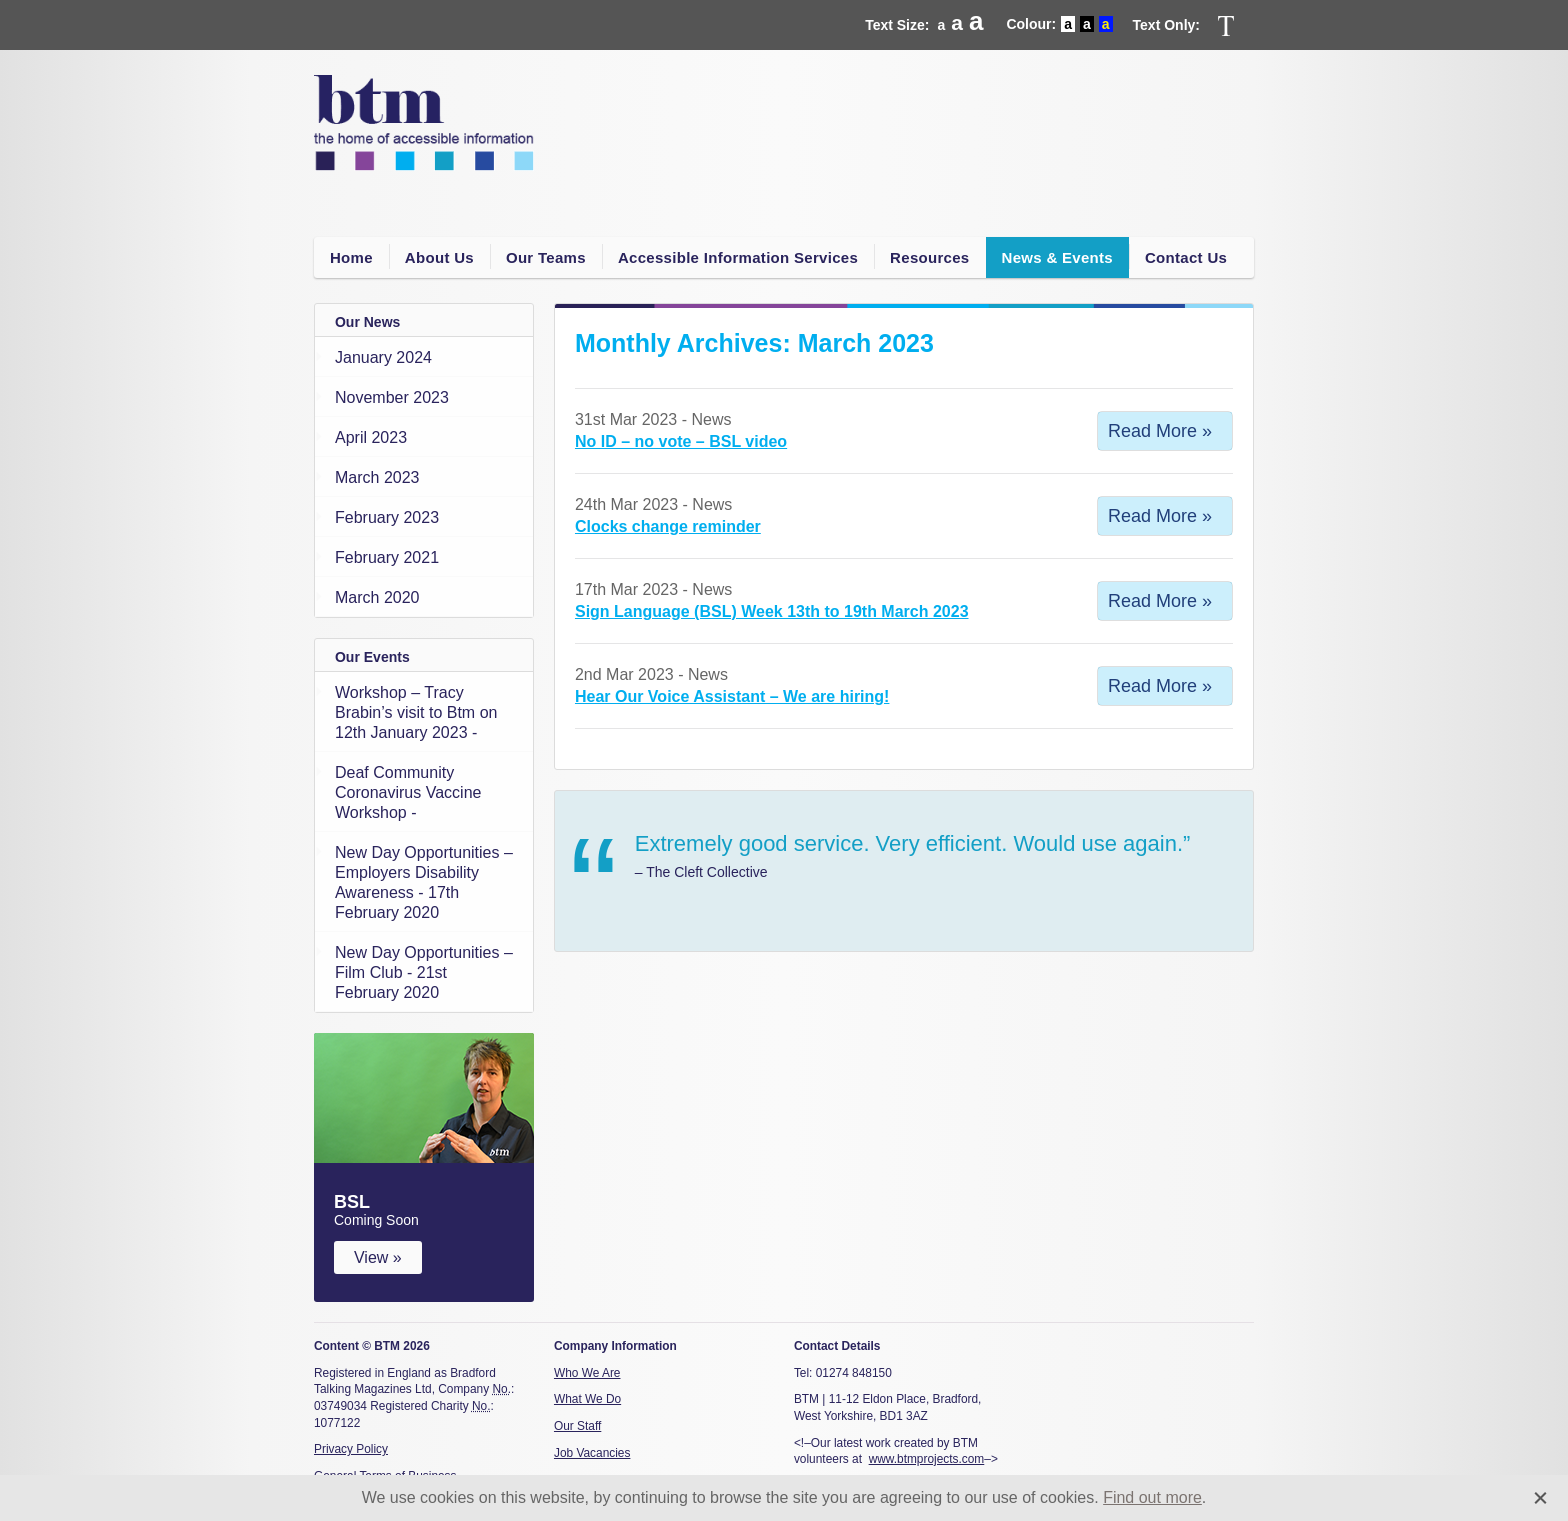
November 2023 (392, 397)
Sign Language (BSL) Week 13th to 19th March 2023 (772, 611)
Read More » (1160, 431)
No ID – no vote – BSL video (681, 441)
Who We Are (587, 1373)
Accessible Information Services (738, 257)
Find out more (1152, 1497)
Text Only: (1166, 25)
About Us (439, 257)
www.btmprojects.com (927, 1459)
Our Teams (546, 257)
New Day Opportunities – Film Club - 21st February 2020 (424, 972)
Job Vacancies (592, 1453)
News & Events (1057, 257)
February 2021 (387, 557)
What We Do (587, 1399)
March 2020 (377, 597)
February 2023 (387, 517)
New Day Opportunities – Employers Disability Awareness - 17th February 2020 (424, 882)
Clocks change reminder (668, 526)
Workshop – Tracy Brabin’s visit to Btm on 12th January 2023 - (416, 712)
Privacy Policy (351, 1449)
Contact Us (1186, 257)
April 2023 (371, 437)
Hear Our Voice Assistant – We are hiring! (732, 696)
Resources (929, 257)
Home (351, 257)
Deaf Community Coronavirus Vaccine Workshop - (408, 792)
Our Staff (577, 1426)
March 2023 (377, 477)
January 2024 (383, 357)
